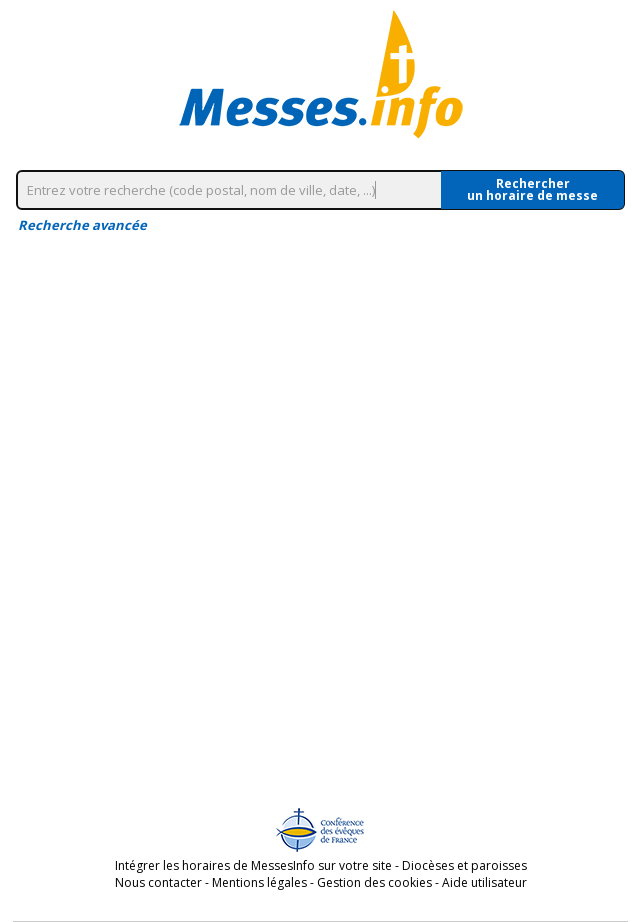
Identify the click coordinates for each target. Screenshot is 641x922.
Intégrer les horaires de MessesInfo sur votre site (253, 865)
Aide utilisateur (484, 882)
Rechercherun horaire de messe (532, 189)
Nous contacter (158, 882)
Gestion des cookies (374, 882)
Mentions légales (259, 882)
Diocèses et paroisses (464, 865)
